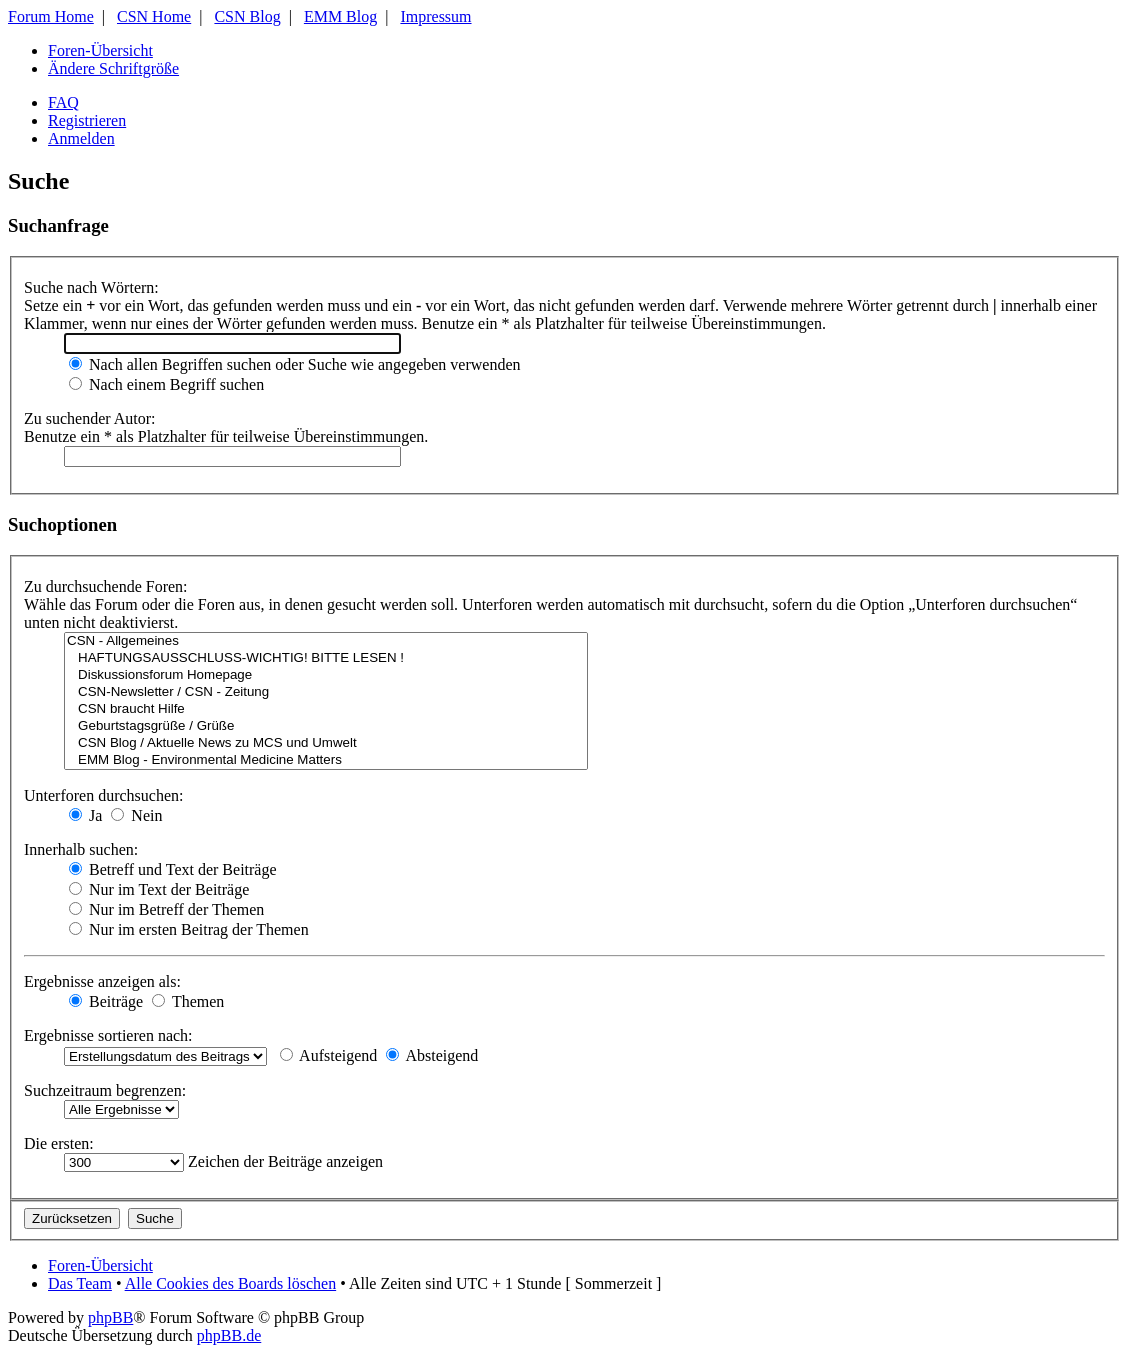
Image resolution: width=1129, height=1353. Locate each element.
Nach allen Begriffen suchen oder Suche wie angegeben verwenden (295, 364)
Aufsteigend (328, 1055)
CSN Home (154, 16)
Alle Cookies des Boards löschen (231, 1283)
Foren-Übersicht (100, 50)
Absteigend (432, 1055)
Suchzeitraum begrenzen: (105, 1090)
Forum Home (51, 16)
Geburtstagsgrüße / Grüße (326, 726)
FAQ (63, 102)
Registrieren (87, 120)
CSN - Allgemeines (326, 641)
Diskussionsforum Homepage (326, 675)
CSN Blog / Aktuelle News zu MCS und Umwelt (326, 743)
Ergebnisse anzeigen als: (102, 981)
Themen (188, 1001)
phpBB (110, 1317)
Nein (136, 815)
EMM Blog (340, 16)
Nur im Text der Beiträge (159, 889)
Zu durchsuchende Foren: (106, 586)
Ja (85, 815)
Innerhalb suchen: (81, 849)
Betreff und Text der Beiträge (173, 869)
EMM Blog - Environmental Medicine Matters (326, 760)
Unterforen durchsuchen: (104, 795)
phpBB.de (229, 1335)
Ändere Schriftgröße (113, 68)
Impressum (435, 16)
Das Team (80, 1283)
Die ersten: (59, 1143)
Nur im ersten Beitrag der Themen (189, 929)
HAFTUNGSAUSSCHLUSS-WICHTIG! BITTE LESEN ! (326, 658)
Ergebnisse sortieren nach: (108, 1035)
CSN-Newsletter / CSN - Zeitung (326, 692)
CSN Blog (247, 16)
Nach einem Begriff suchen (166, 384)
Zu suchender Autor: (90, 418)
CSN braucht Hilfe (326, 709)
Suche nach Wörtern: (91, 287)
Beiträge (106, 1001)
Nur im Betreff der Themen (166, 909)
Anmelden (81, 138)
